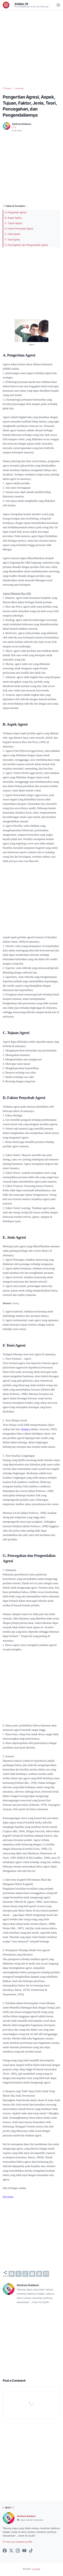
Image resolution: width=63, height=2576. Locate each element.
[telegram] (32, 2274)
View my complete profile (18, 2541)
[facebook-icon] (5, 2551)
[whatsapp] (25, 2274)
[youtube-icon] (24, 2551)
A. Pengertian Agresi (15, 212)
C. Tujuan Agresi (13, 223)
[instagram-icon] (18, 2551)
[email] (46, 2274)
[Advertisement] (31, 48)
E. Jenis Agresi (12, 233)
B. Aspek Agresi (13, 217)
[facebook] (12, 2274)
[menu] (6, 5)
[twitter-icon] (11, 2551)
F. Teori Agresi (12, 239)
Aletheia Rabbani (26, 2516)
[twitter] (18, 2274)
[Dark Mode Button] (58, 5)
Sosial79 (21, 4)
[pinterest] (39, 2274)
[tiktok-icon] (31, 2551)
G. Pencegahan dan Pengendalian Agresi (26, 244)
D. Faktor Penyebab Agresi (19, 228)
